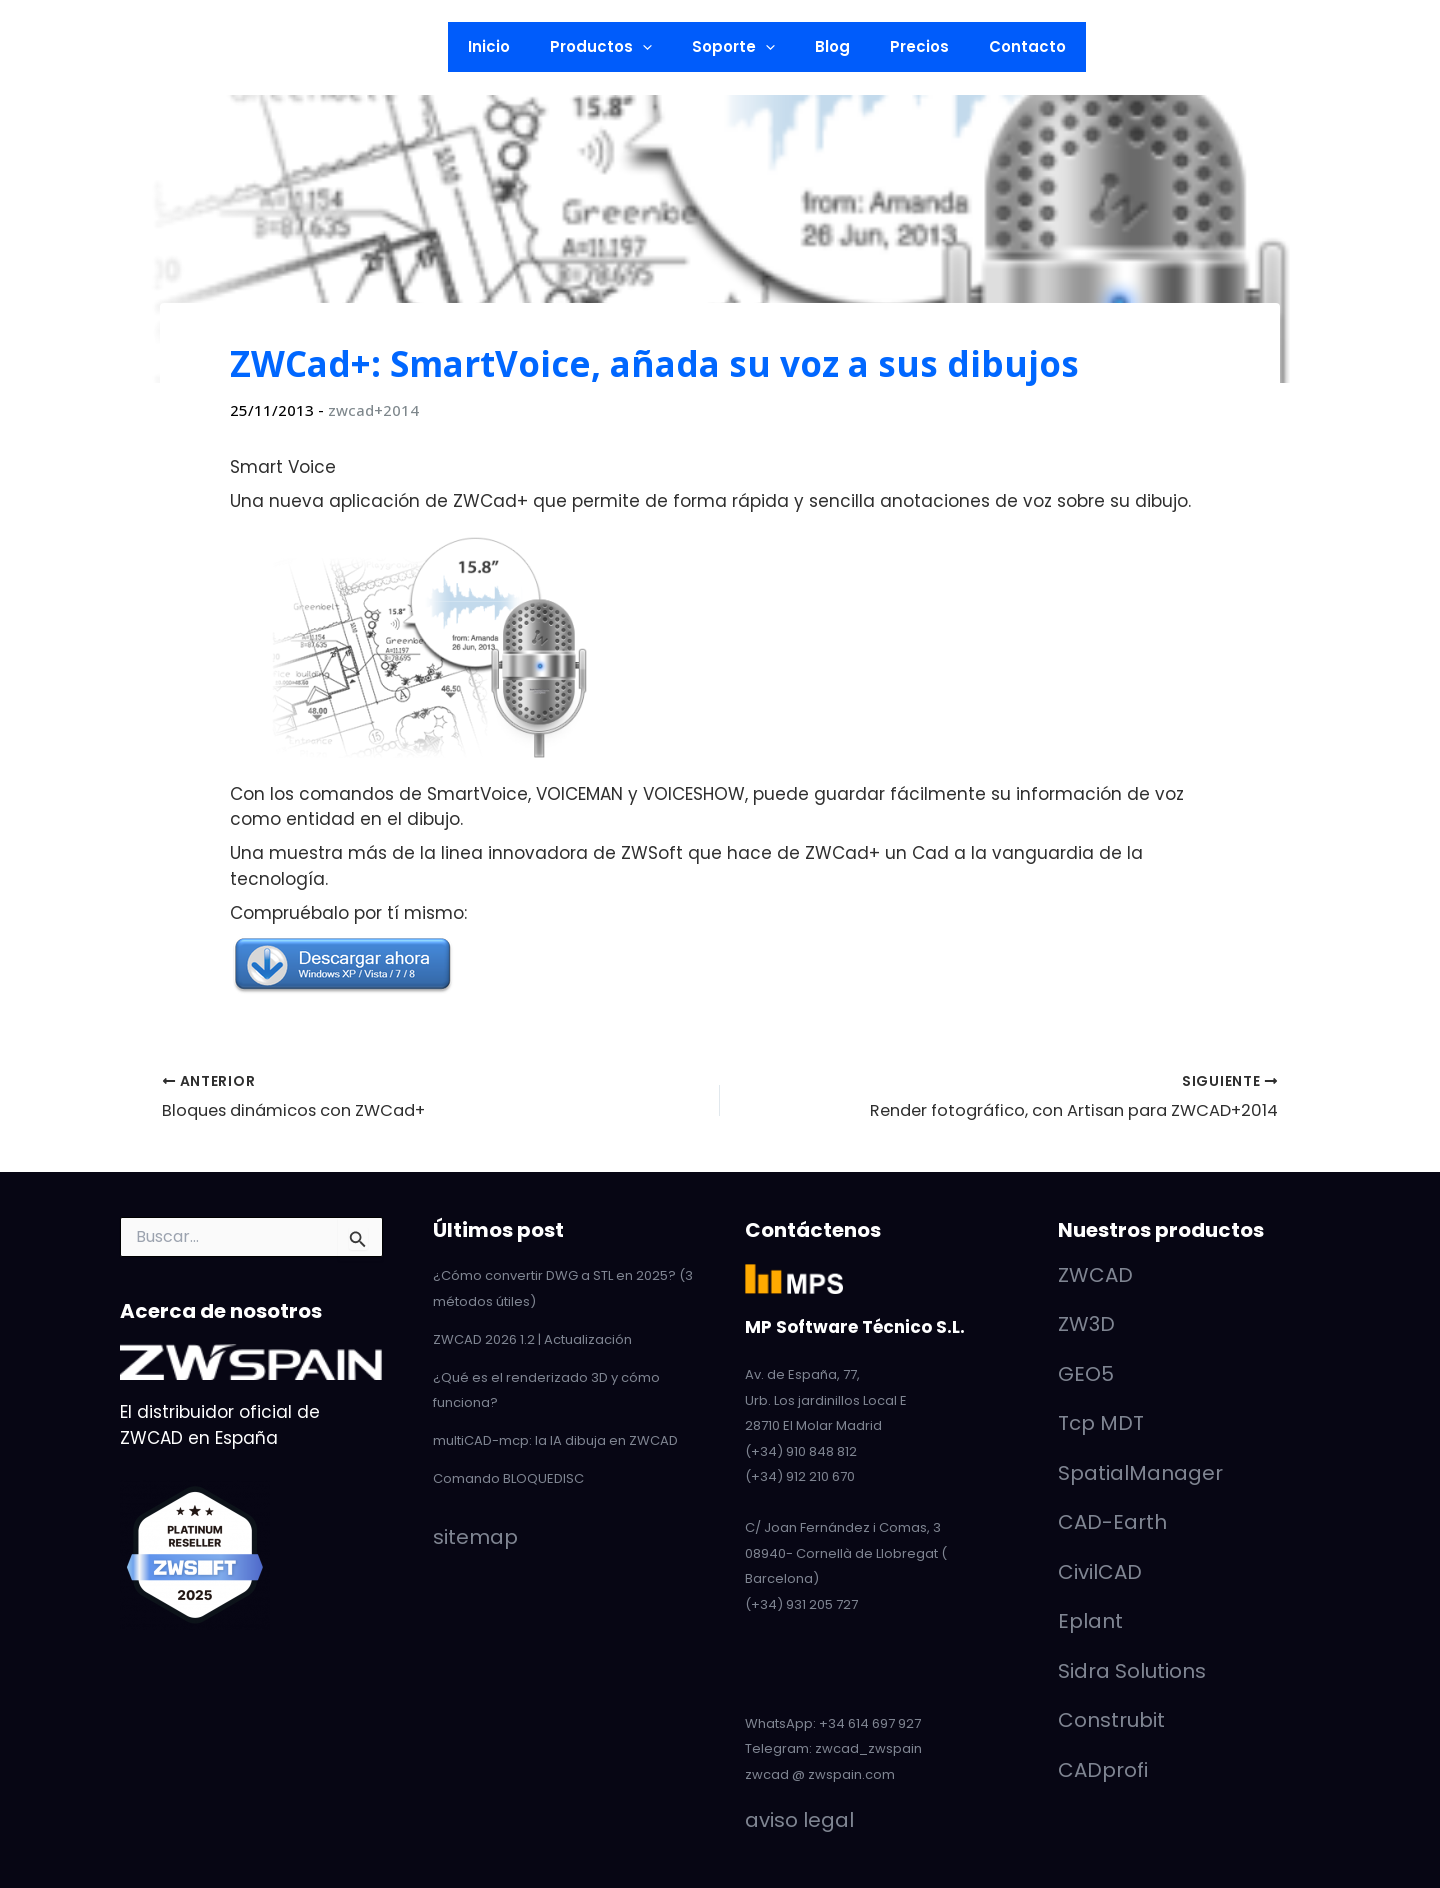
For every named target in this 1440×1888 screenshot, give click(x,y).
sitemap (475, 1534)
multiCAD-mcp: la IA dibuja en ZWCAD (555, 1438)
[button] (261, 47)
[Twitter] (119, 48)
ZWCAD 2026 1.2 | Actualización (532, 1337)
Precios (904, 46)
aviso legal (799, 1820)
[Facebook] (151, 48)
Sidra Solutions (1132, 1670)
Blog (827, 46)
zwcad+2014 (373, 410)
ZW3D (1086, 1324)
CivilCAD (1100, 1571)
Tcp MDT (1101, 1423)
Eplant (1090, 1621)
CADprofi (1103, 1769)
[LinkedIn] (55, 48)
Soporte (738, 47)
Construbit (1111, 1720)
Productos (616, 47)
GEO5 (1086, 1373)
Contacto (1002, 46)
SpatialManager (1140, 1472)
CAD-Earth (1112, 1522)
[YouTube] (87, 48)
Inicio (514, 46)
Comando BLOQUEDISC (508, 1475)
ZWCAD (1095, 1274)
